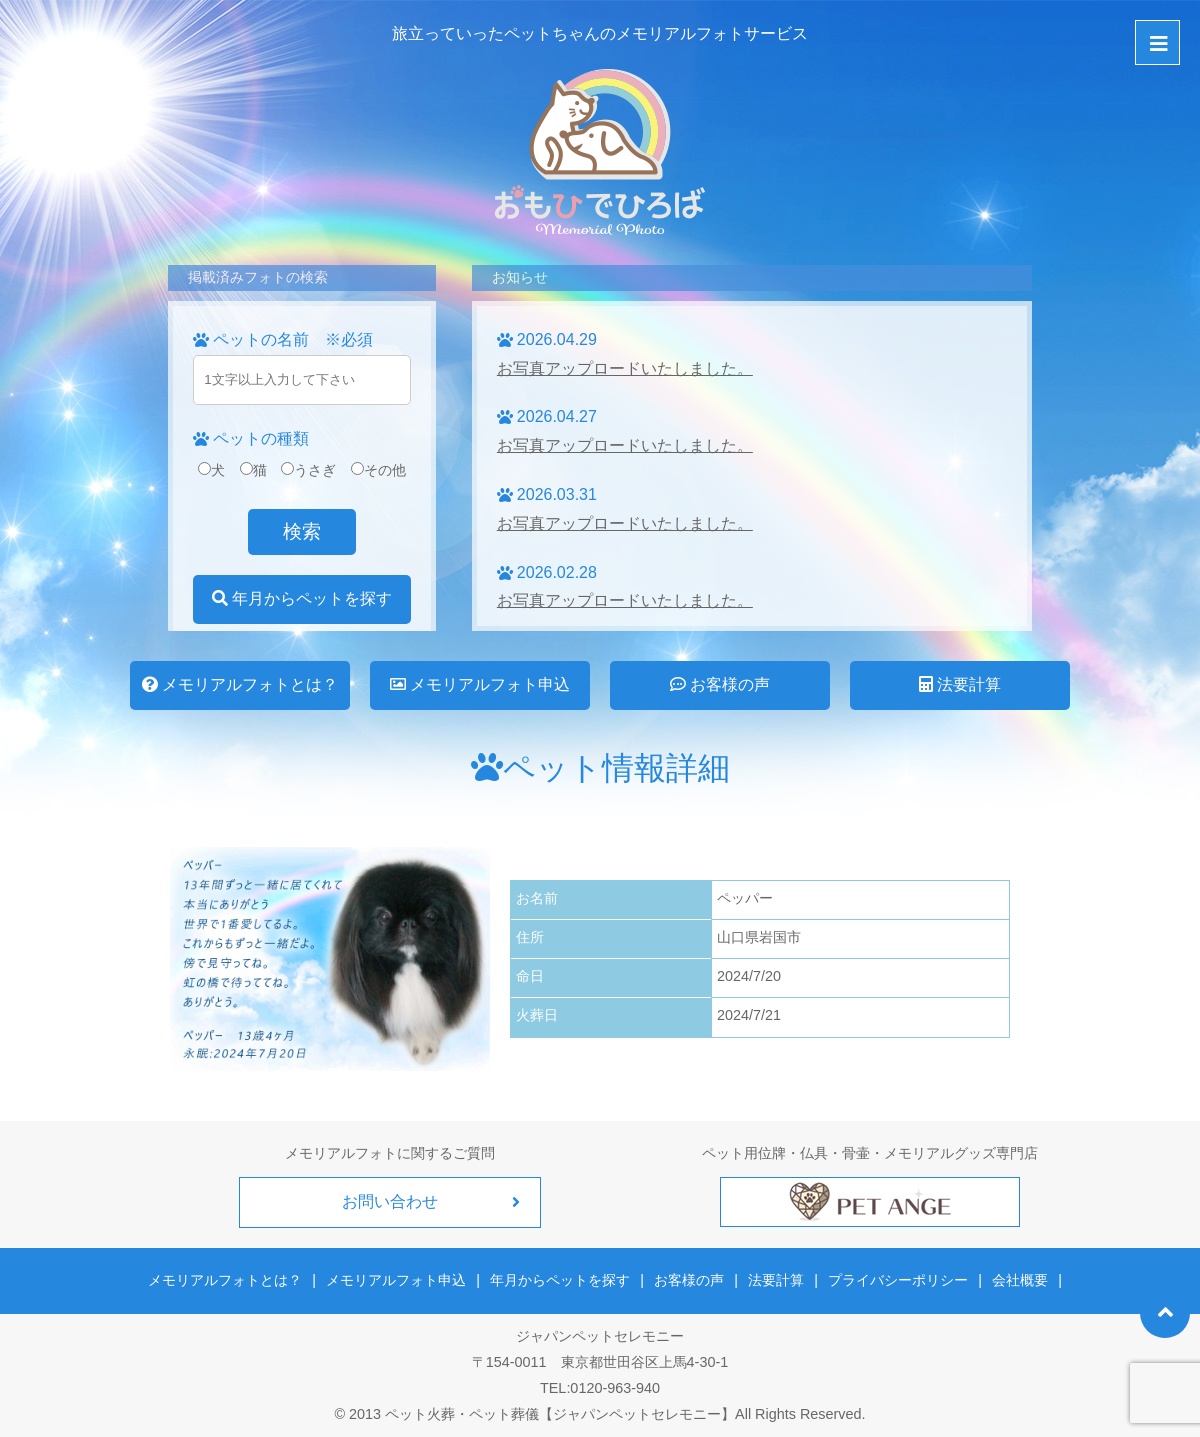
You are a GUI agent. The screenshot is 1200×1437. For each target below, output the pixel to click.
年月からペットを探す (302, 598)
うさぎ (308, 470)
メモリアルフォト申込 (480, 684)
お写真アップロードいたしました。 (625, 368)
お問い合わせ (390, 1201)
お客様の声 (720, 684)
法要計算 (960, 684)
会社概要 (1019, 1280)
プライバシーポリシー (898, 1280)
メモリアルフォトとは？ (240, 684)
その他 (378, 470)
